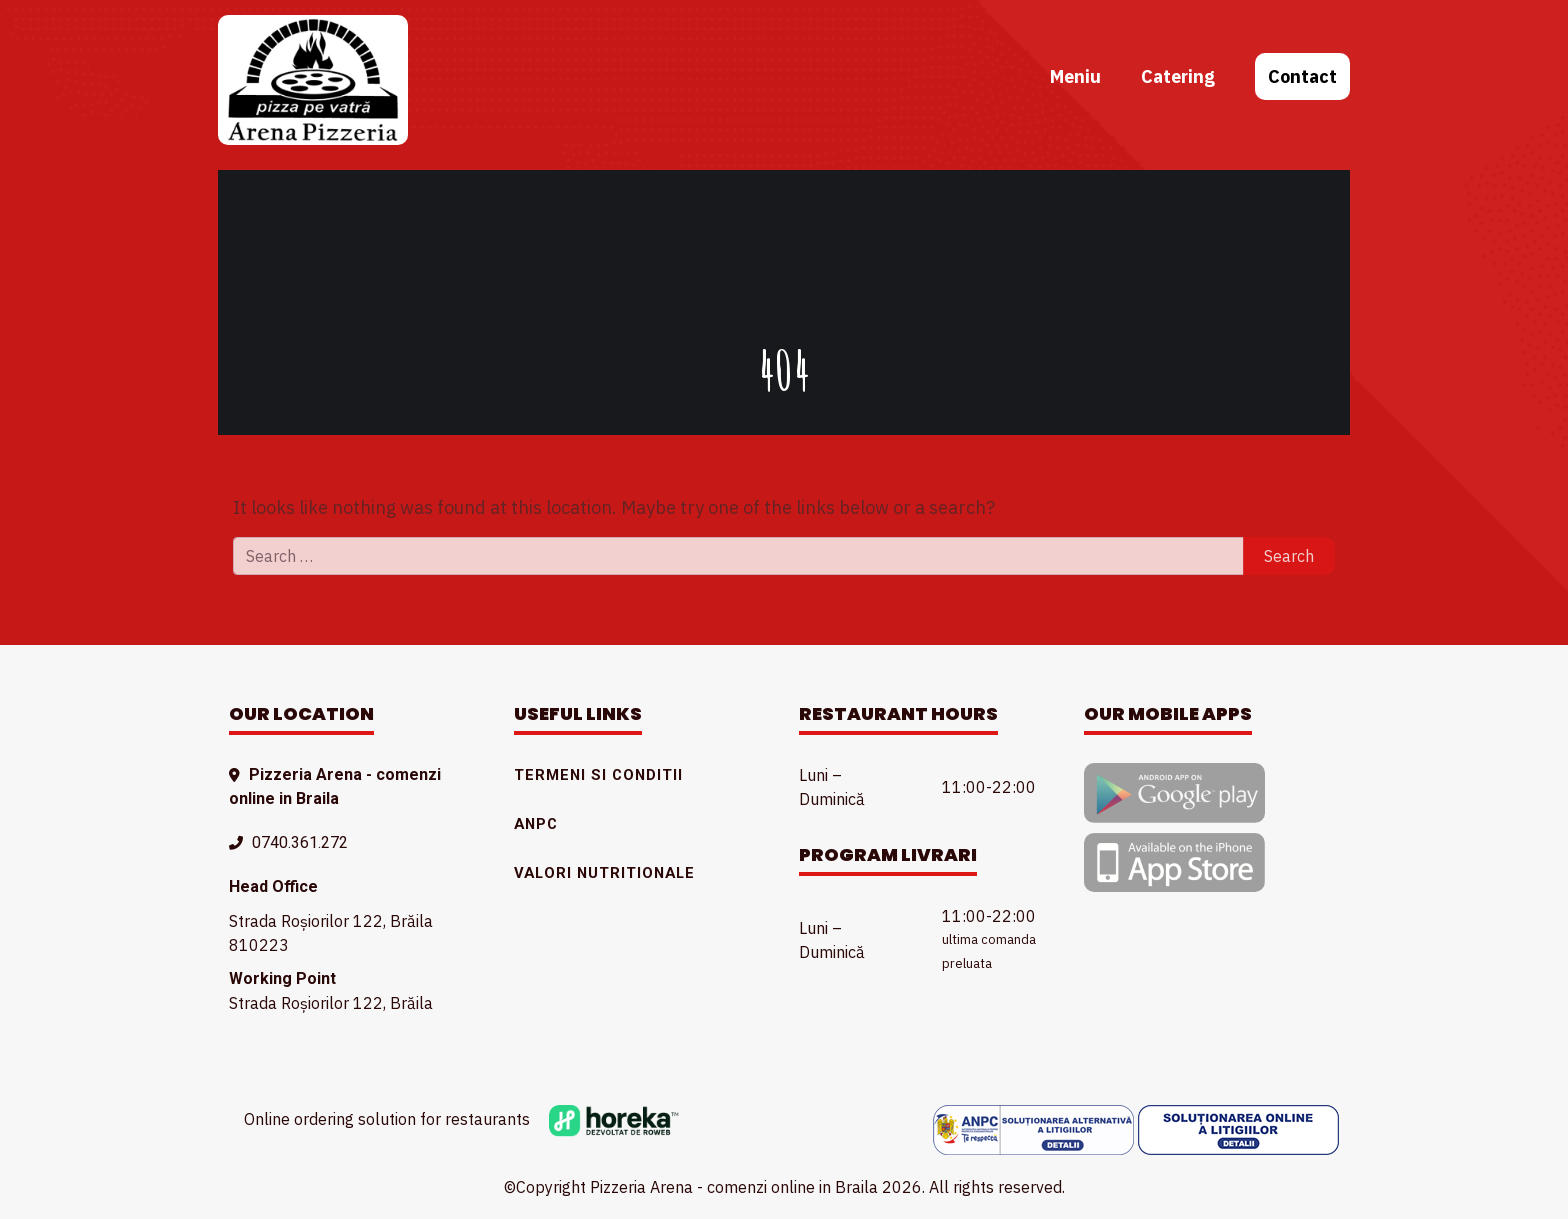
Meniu (1075, 76)
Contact (1302, 76)
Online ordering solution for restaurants (461, 1119)
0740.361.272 (300, 842)
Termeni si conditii (598, 775)
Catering (1178, 76)
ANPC (536, 824)
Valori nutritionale (604, 873)
